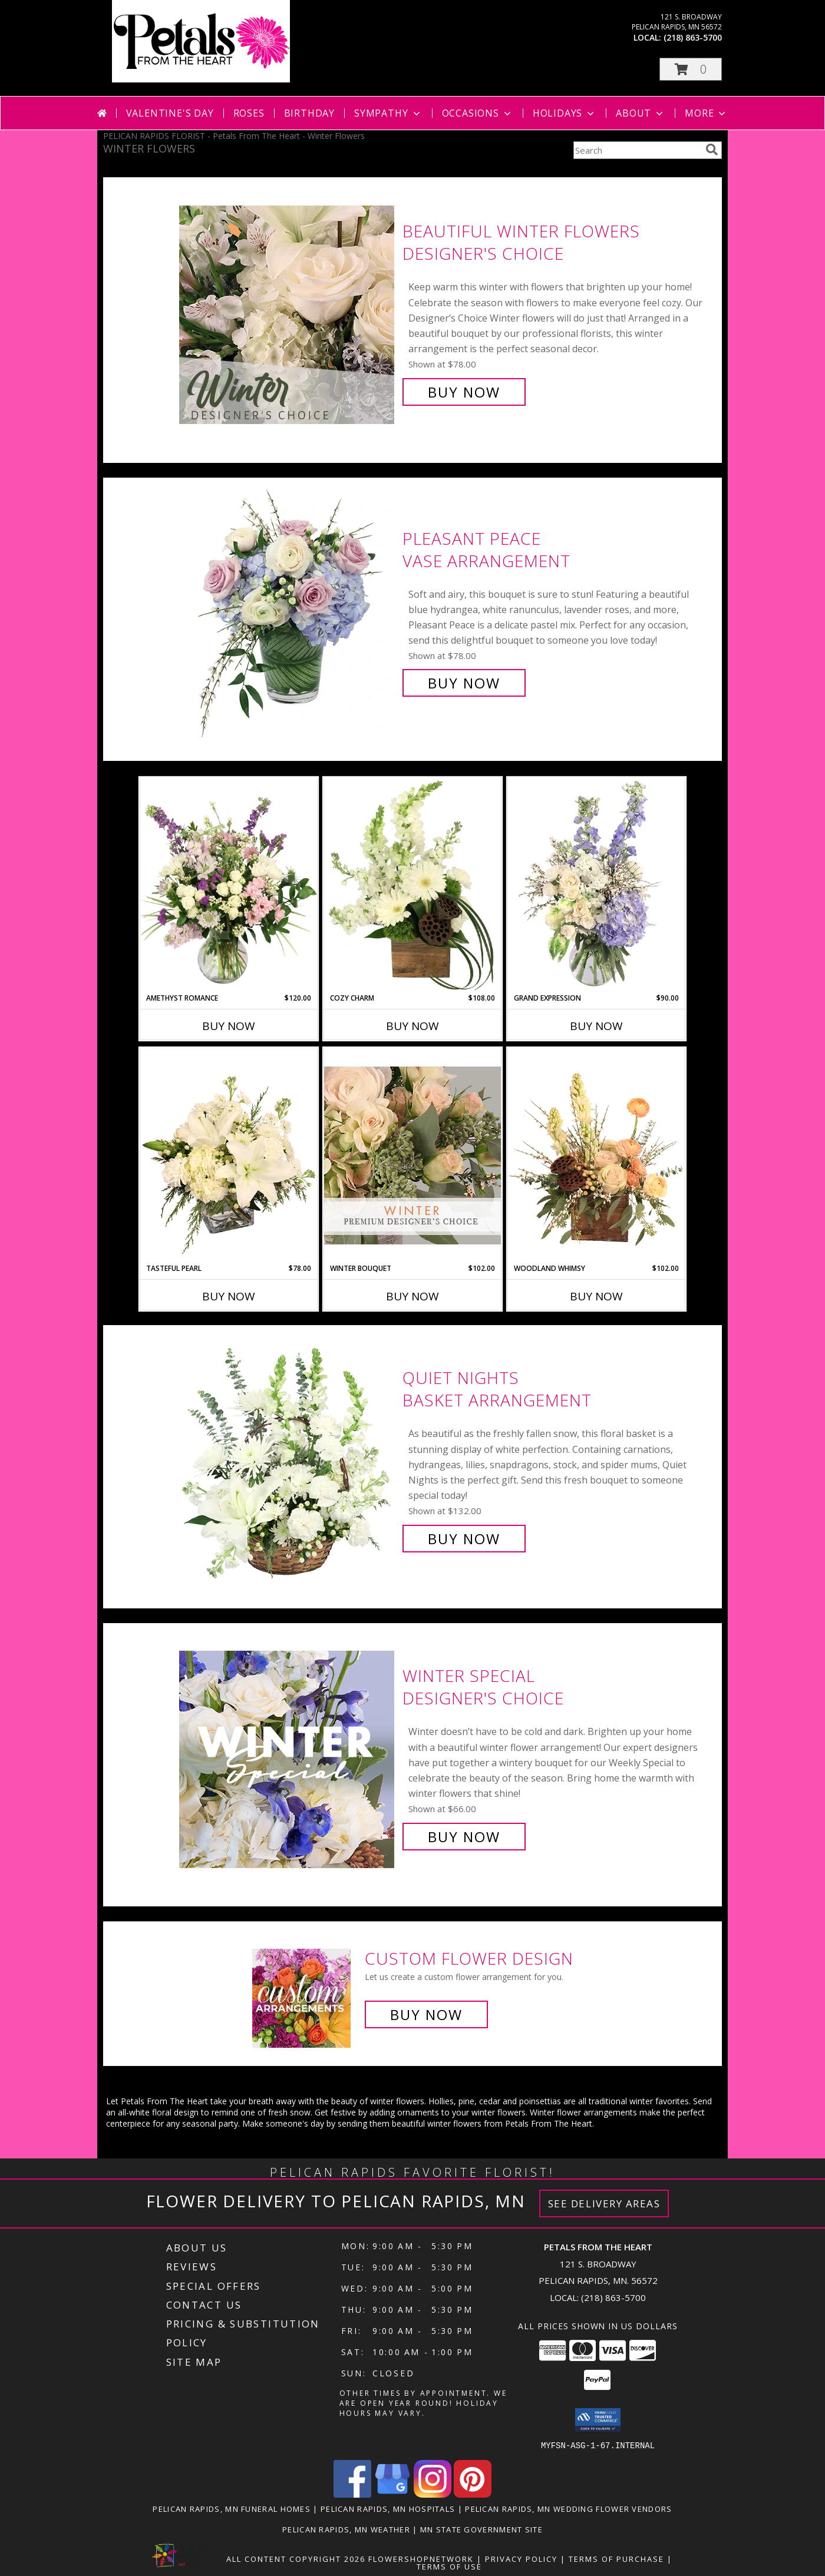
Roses (249, 113)
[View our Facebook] (352, 2493)
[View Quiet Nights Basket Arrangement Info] (288, 1458)
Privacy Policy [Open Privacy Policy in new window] (521, 2558)
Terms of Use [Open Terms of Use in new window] (449, 2566)
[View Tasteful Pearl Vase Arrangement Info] (228, 1155)
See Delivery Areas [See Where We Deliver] (604, 2203)
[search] (711, 149)
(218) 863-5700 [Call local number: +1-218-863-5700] (693, 37)
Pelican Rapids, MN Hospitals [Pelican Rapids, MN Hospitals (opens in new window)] (388, 2508)
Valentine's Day (170, 113)
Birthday (309, 113)
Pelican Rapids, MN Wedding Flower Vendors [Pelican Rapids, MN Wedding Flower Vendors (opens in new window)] (568, 2508)
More (706, 113)
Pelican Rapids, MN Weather (346, 2529)
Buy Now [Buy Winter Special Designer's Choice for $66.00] (464, 1836)
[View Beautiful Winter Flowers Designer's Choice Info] (288, 311)
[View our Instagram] (432, 2493)
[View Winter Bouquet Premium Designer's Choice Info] (412, 1155)
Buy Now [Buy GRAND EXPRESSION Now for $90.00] (596, 1026)
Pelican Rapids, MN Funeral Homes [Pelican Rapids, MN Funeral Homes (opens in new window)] (232, 2508)
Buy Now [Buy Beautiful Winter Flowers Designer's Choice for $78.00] (464, 392)
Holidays (564, 113)
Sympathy (388, 113)
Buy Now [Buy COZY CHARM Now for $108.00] (412, 1026)
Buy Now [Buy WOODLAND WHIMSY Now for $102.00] (596, 1296)
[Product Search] (637, 150)
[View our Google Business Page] (392, 2493)
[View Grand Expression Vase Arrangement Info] (596, 885)
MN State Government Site (481, 2529)
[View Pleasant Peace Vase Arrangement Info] (288, 611)
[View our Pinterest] (472, 2493)
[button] (690, 69)
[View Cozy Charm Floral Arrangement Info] (412, 885)
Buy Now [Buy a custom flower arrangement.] (426, 2014)
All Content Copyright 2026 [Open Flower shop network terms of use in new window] (295, 2558)
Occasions (477, 113)
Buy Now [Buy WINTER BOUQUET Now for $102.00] (412, 1296)
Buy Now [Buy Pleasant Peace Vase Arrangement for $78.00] (464, 683)
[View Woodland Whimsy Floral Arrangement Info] (596, 1155)
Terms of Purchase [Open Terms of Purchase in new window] (616, 2558)
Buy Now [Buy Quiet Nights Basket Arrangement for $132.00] (464, 1538)
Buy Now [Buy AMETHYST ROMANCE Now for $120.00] (228, 1026)
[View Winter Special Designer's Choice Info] (288, 1756)
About (640, 113)
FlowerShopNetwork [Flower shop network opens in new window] (421, 2558)
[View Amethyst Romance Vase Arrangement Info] (228, 885)
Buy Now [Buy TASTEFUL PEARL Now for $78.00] (228, 1296)
